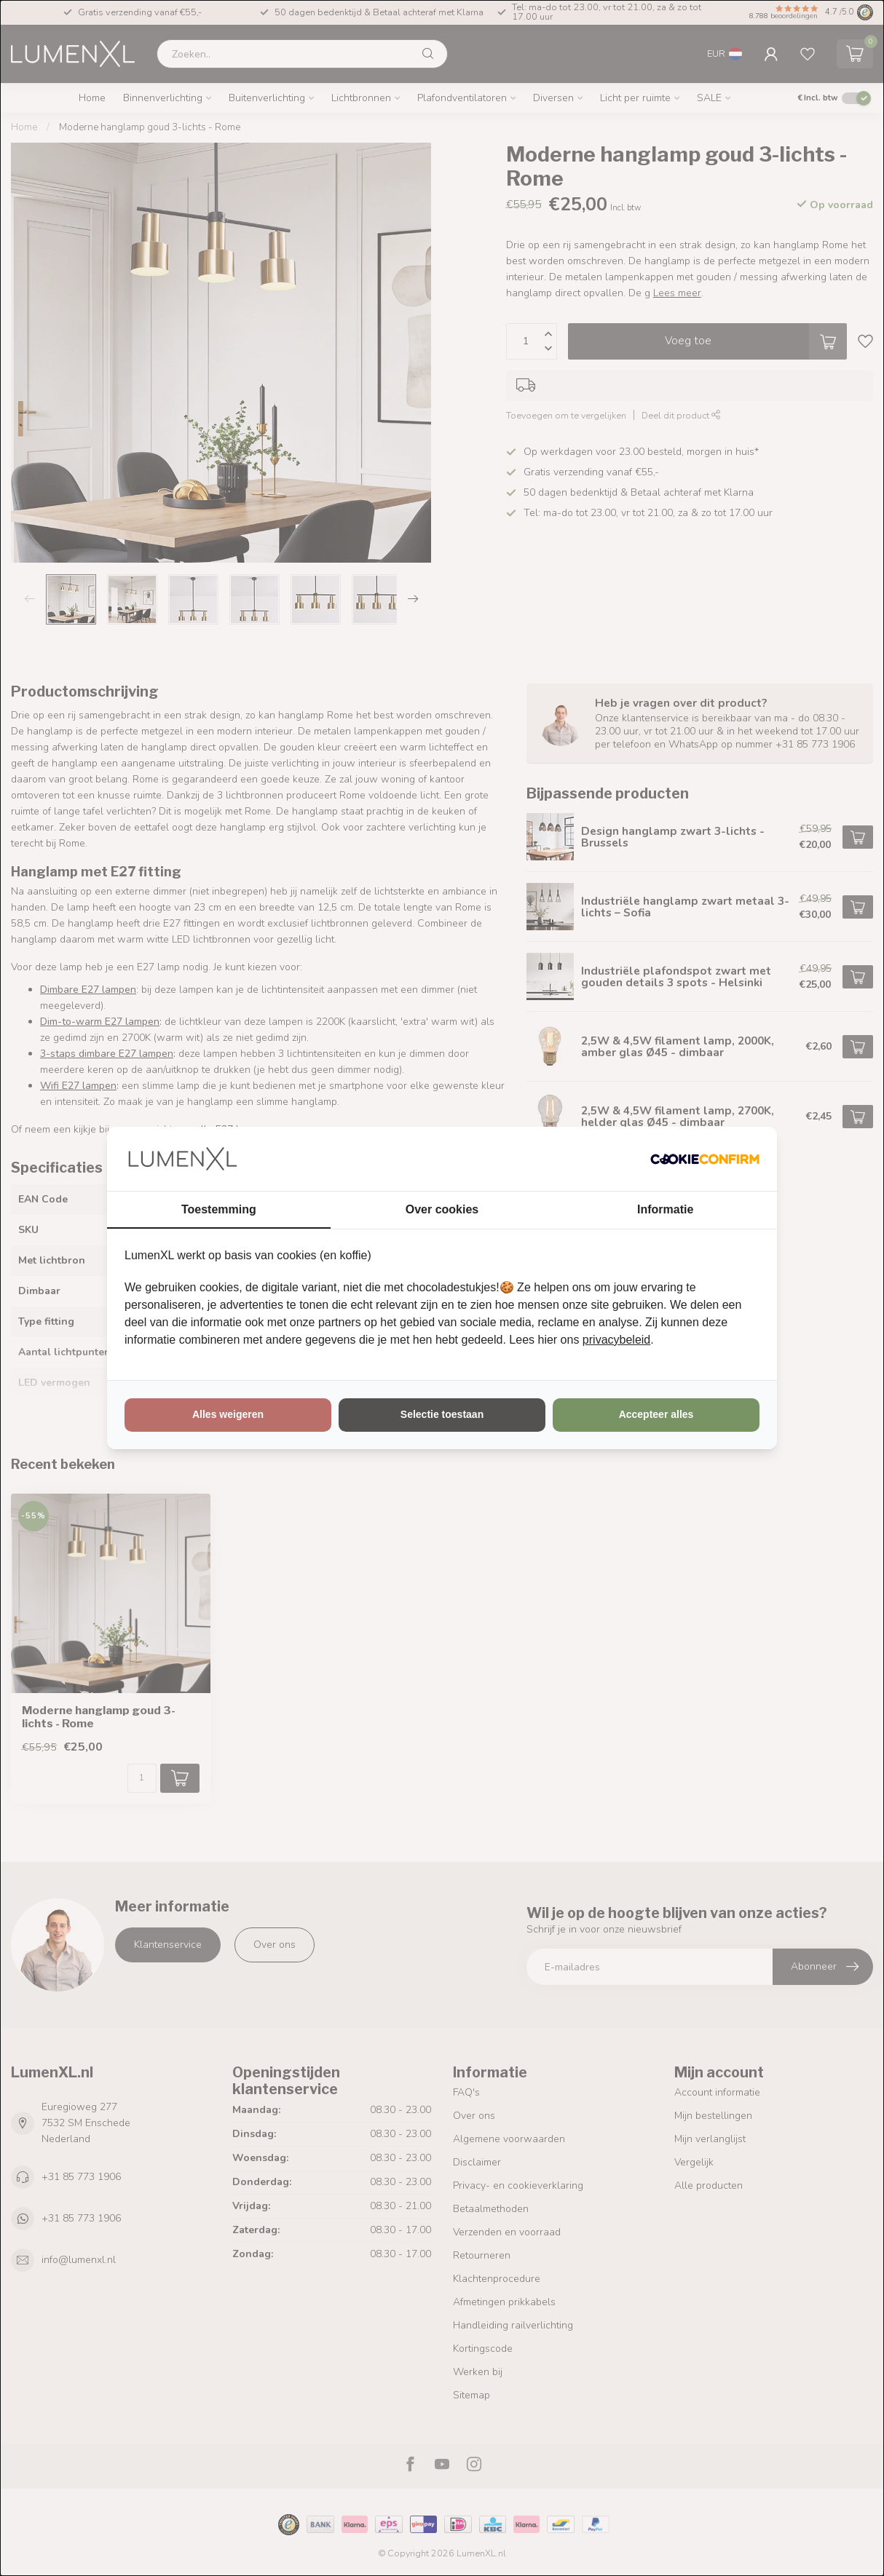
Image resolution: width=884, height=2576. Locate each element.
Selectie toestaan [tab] (442, 1414)
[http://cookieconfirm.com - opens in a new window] (704, 1159)
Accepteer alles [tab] (656, 1414)
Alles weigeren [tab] (228, 1414)
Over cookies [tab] (442, 1209)
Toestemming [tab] (218, 1209)
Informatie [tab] (665, 1209)
